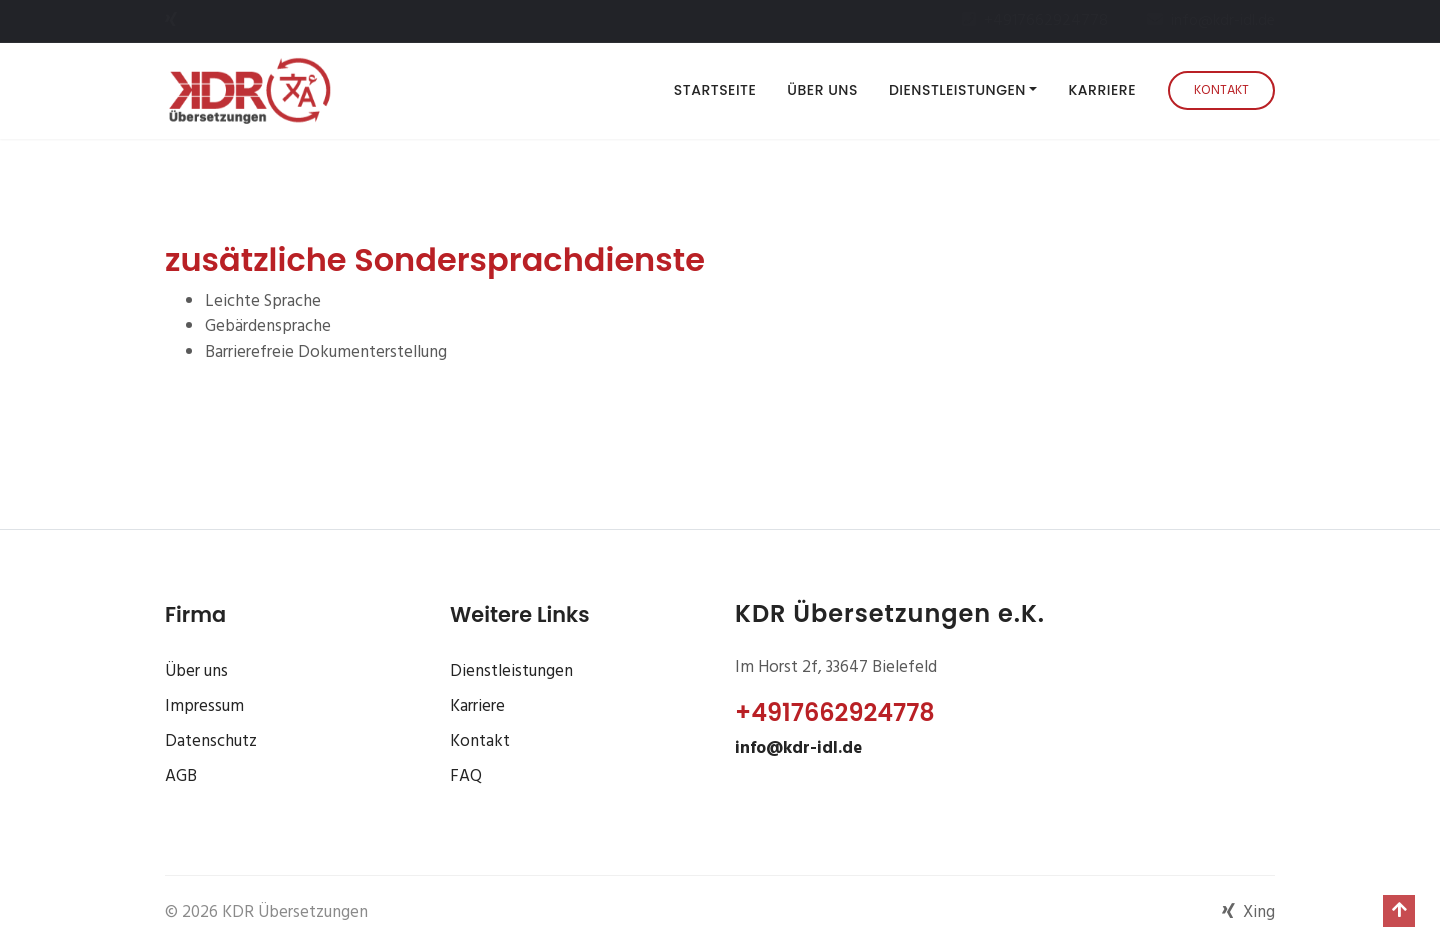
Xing (1248, 912)
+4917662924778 (835, 712)
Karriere (1102, 90)
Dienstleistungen (511, 671)
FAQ (466, 776)
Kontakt (1221, 90)
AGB (181, 776)
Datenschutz (211, 741)
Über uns (822, 90)
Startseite (719, 89)
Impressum (204, 706)
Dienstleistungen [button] (957, 90)
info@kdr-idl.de (798, 748)
